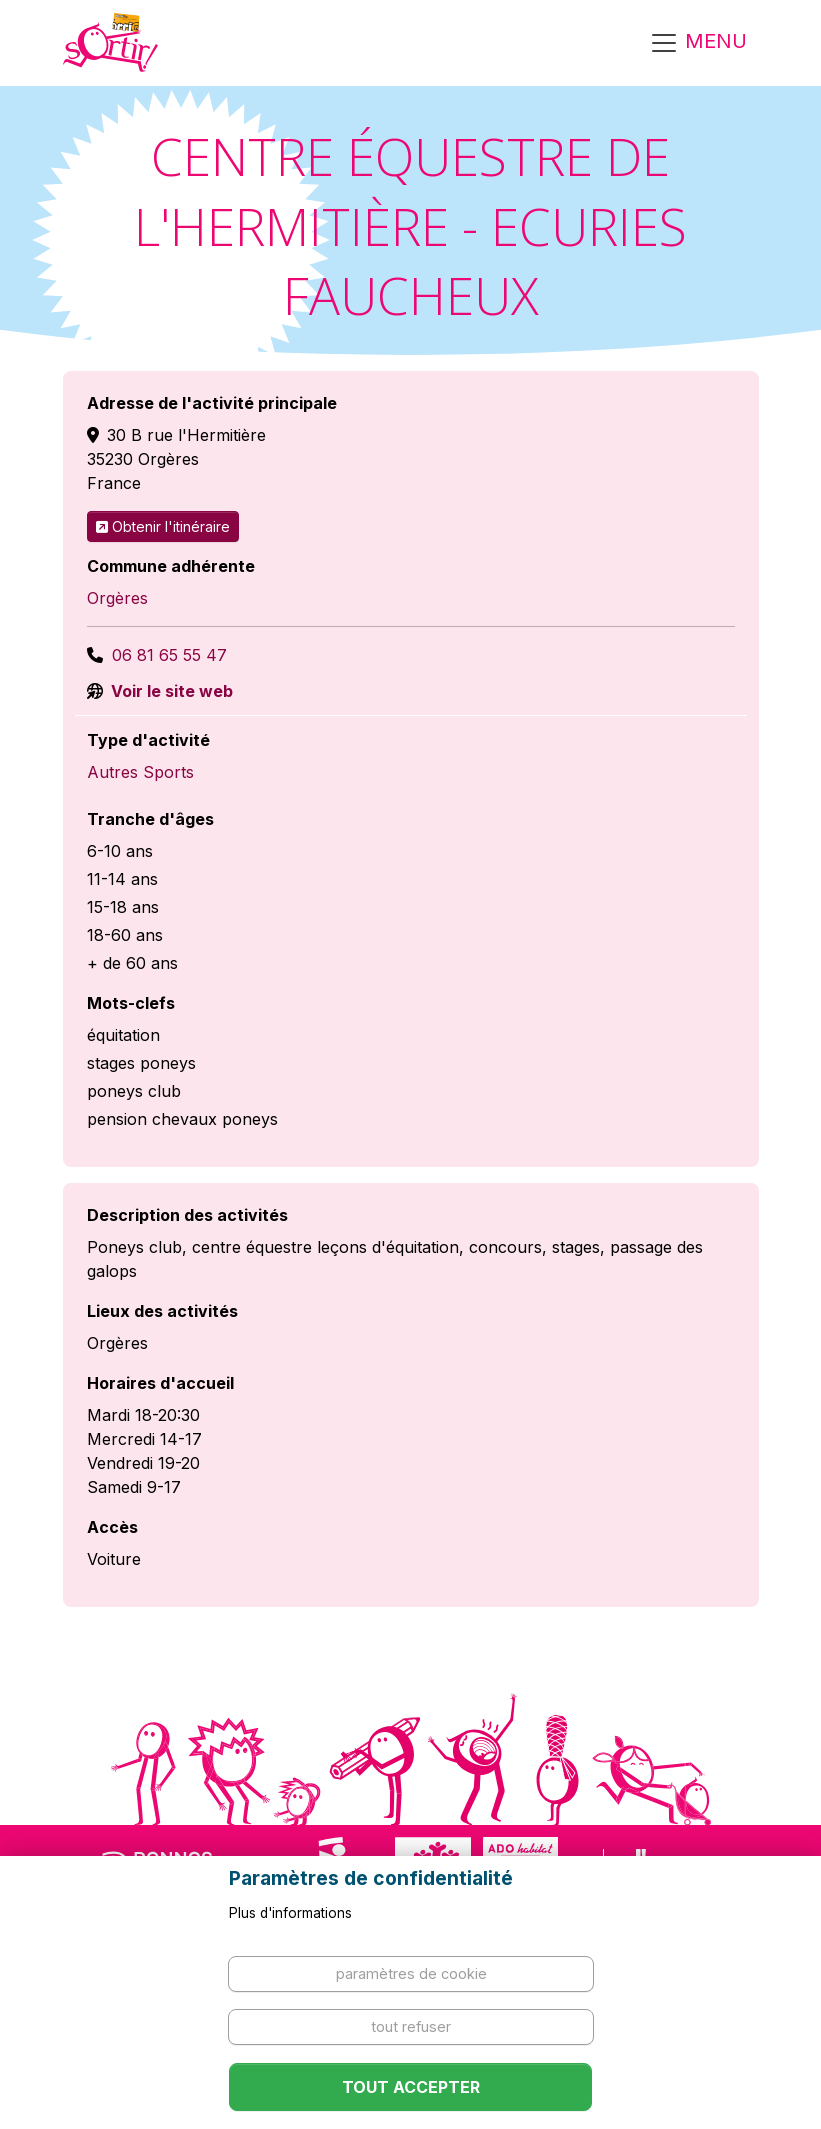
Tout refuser (411, 2026)
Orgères (117, 598)
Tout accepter (411, 2087)
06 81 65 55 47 (169, 655)
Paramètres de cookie (411, 1973)
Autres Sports (140, 772)
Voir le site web (170, 691)
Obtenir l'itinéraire (163, 526)
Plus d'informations (290, 1913)
